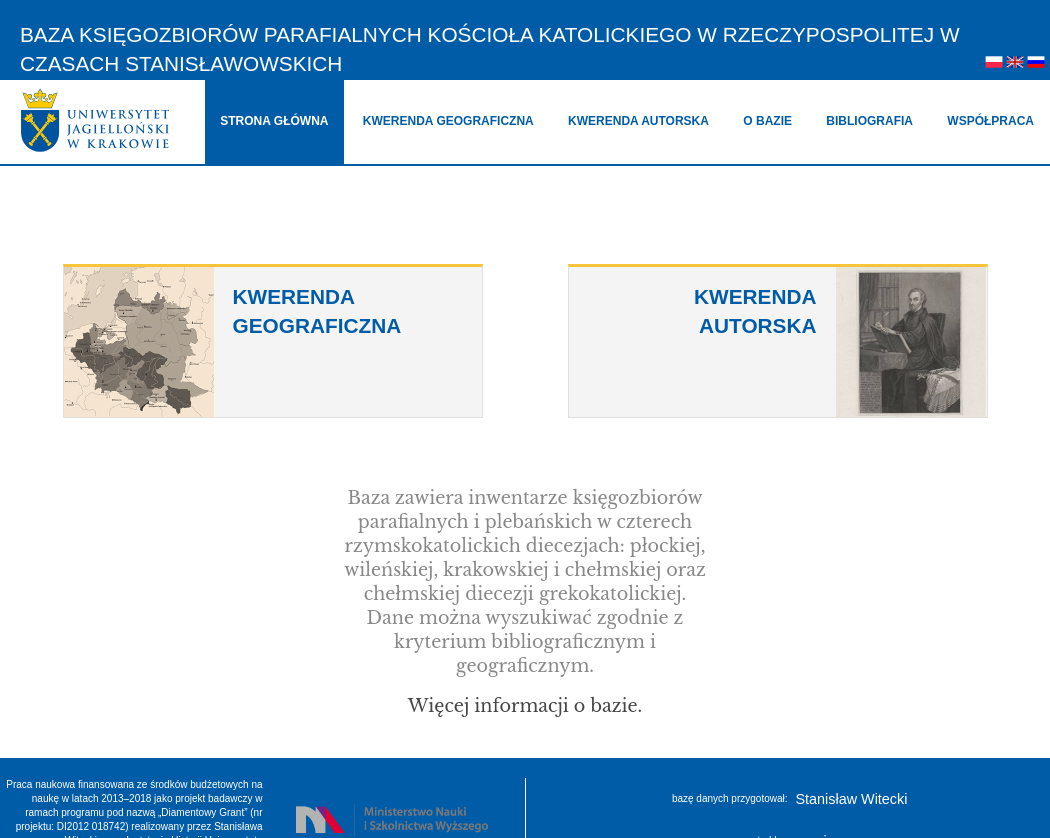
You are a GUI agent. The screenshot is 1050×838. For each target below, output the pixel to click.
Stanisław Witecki (852, 799)
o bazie (767, 121)
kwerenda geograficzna (448, 121)
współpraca (990, 121)
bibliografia (869, 121)
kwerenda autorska (638, 121)
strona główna (274, 121)
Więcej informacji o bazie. (525, 706)
